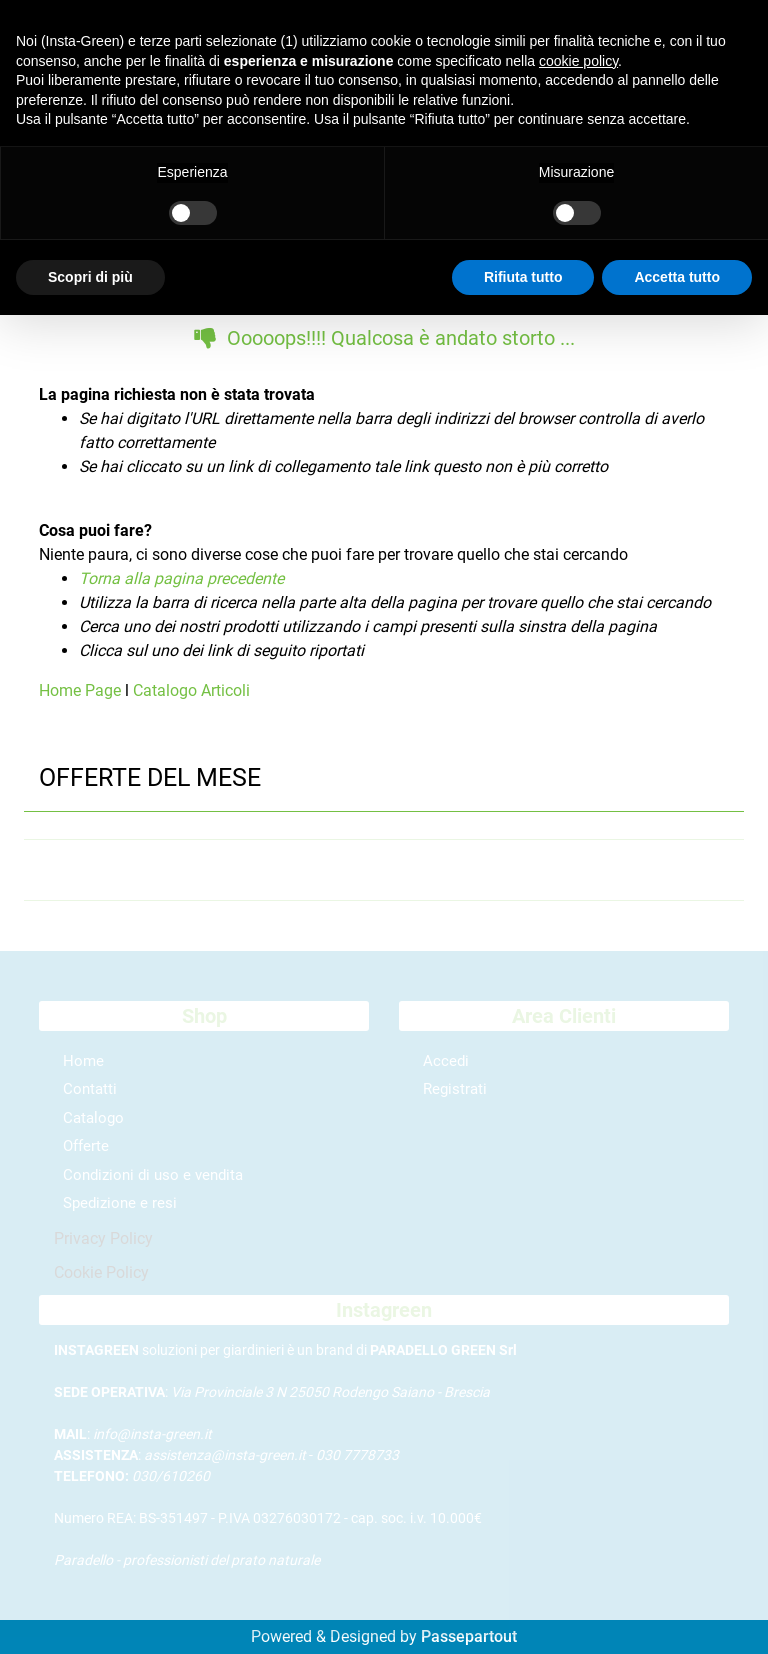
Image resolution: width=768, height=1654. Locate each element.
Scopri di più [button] (90, 277)
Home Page (82, 690)
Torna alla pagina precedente (181, 578)
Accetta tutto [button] (677, 277)
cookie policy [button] (578, 61)
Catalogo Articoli (191, 690)
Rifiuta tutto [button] (523, 277)
